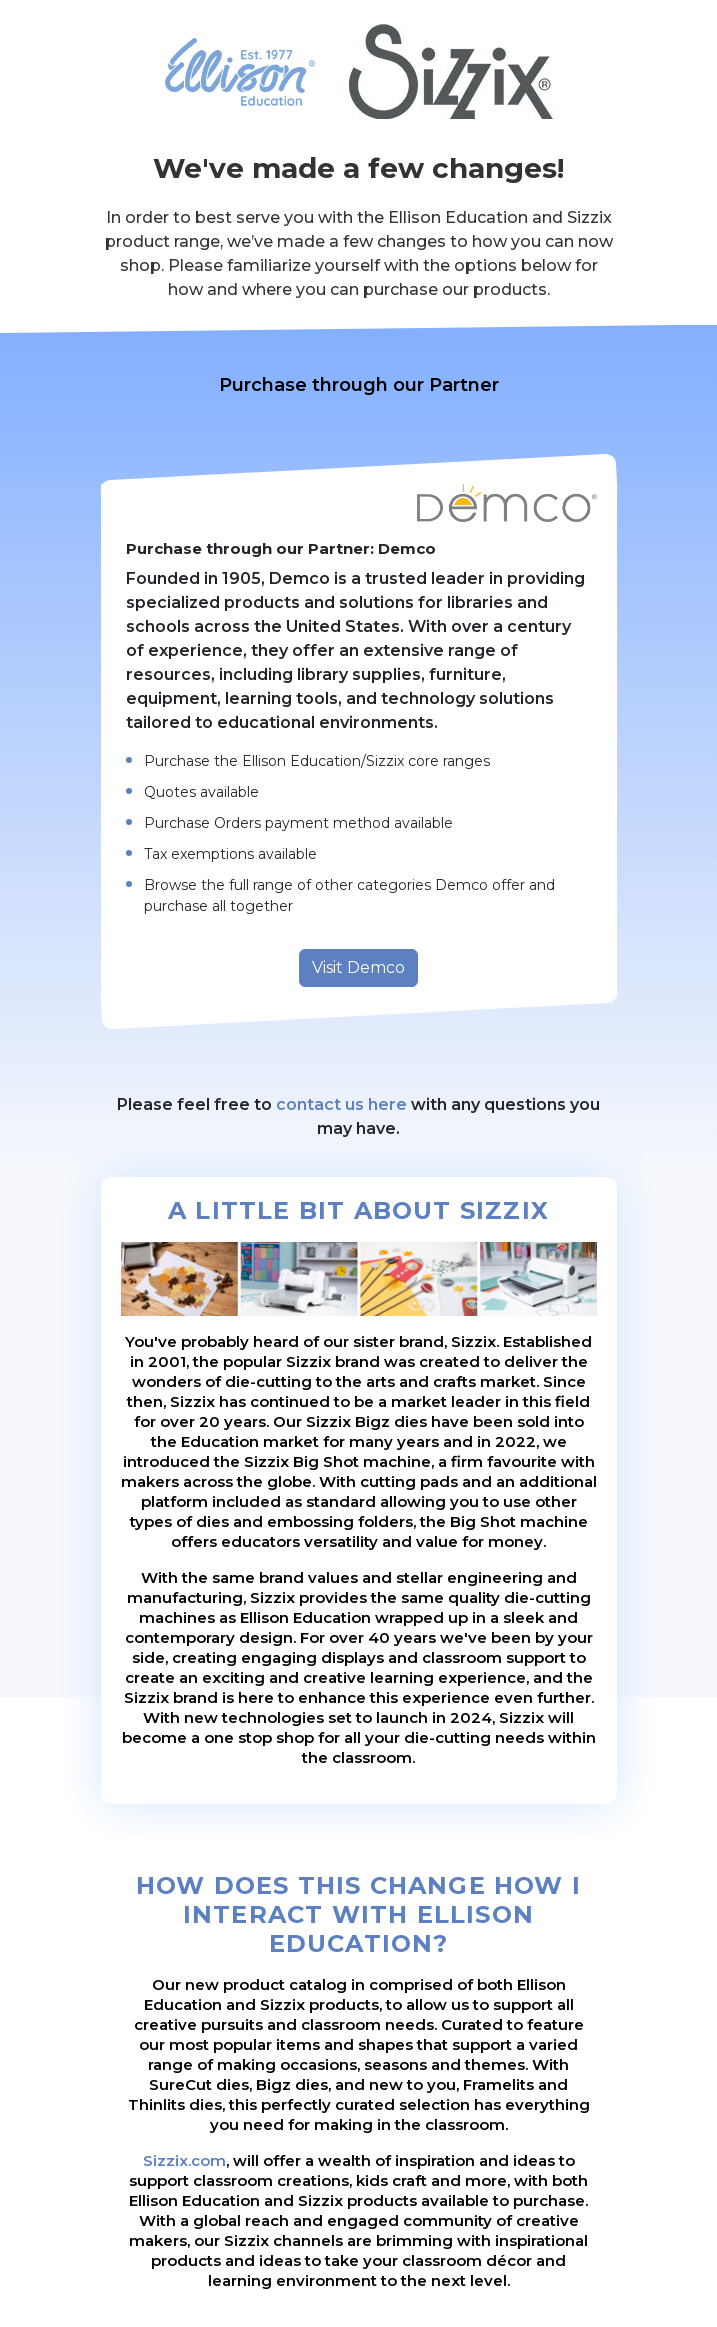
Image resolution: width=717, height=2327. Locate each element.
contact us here (341, 1104)
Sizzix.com (184, 2160)
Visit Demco (358, 967)
